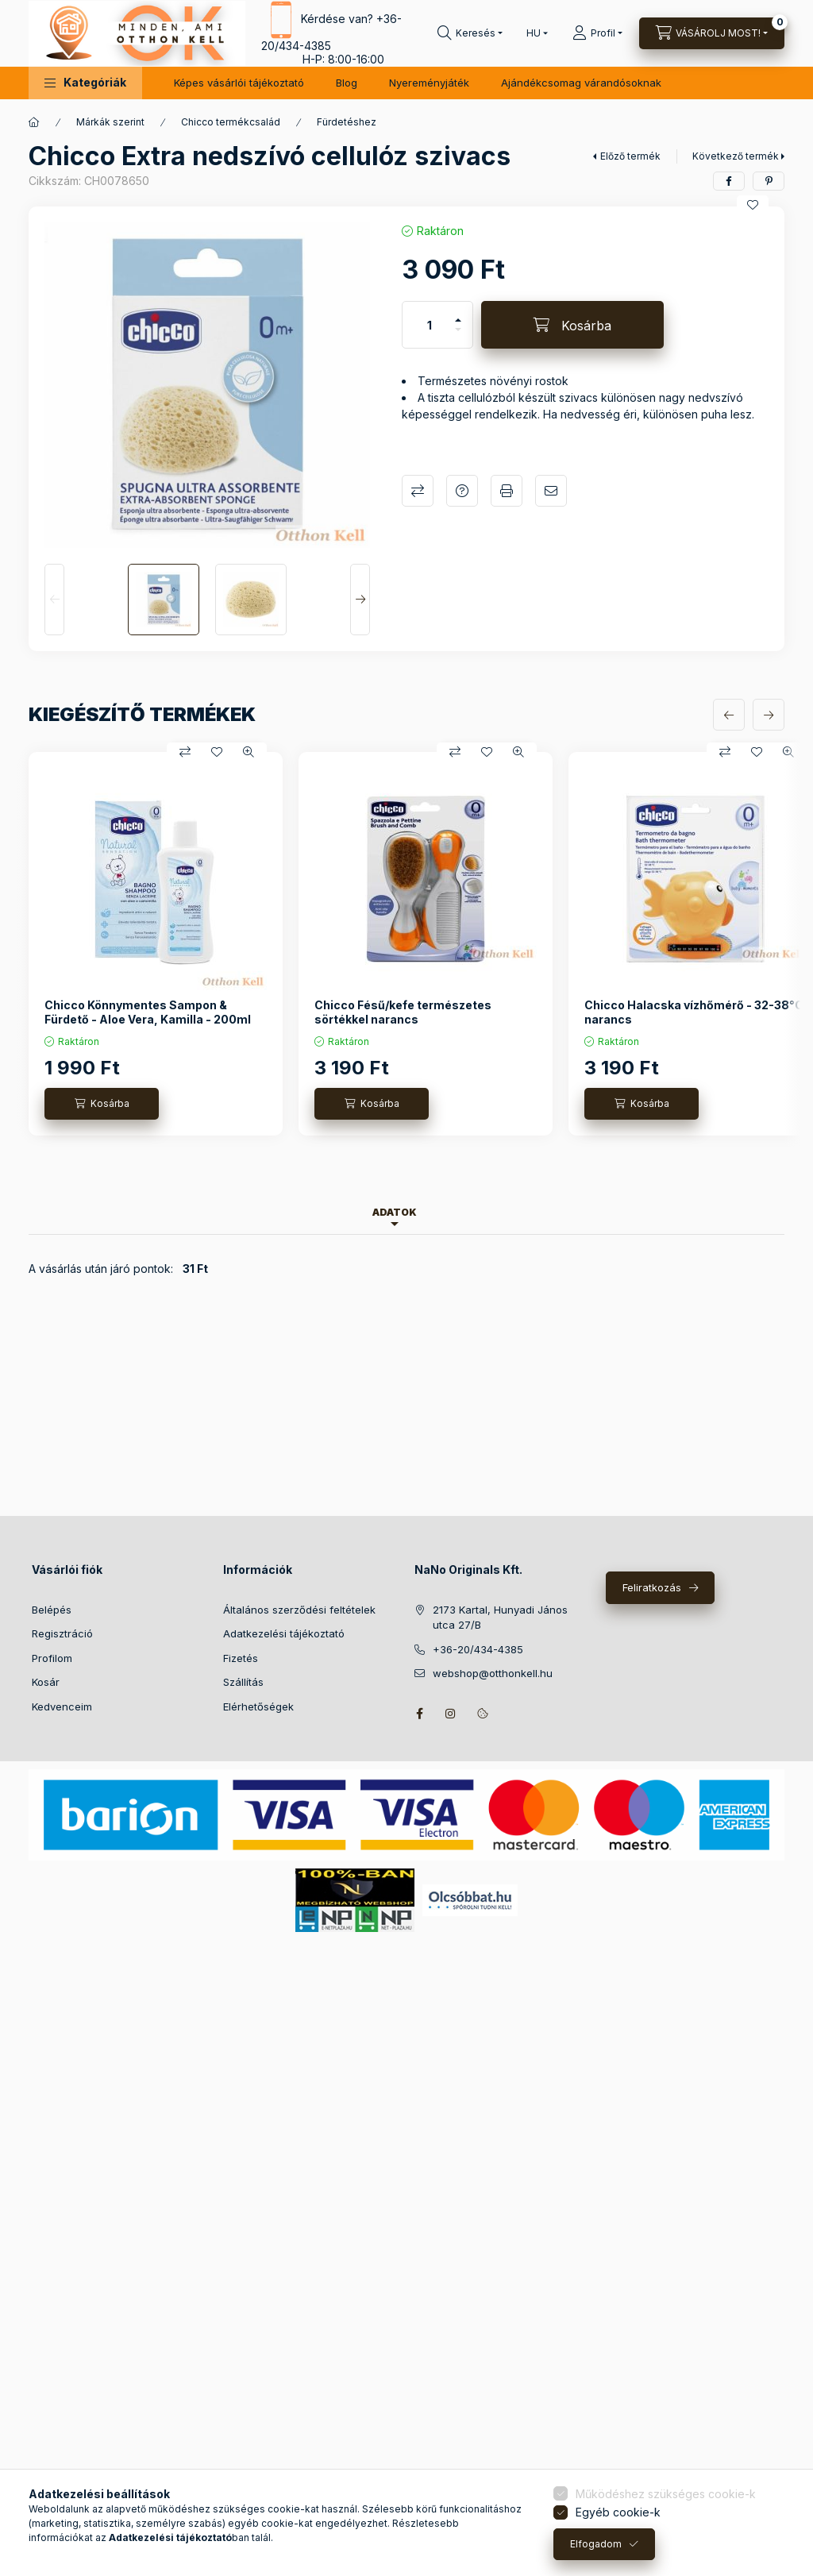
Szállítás (243, 1682)
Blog (346, 82)
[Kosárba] (572, 325)
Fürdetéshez (346, 122)
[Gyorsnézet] (248, 752)
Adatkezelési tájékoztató (284, 1633)
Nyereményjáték (429, 82)
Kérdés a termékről (462, 491)
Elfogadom (596, 2544)
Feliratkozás (651, 1587)
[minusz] (458, 336)
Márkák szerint (110, 122)
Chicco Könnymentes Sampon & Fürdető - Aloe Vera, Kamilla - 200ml (147, 1012)
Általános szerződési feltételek (299, 1609)
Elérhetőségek (258, 1706)
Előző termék (630, 156)
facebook (419, 1714)
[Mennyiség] (429, 325)
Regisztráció (62, 1633)
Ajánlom (551, 491)
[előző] (729, 715)
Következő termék (735, 156)
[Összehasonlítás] (185, 752)
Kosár (46, 1682)
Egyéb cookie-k (618, 2512)
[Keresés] (470, 33)
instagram (451, 1714)
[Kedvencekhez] (753, 204)
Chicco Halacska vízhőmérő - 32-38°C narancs (693, 1012)
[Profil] (597, 33)
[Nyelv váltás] (533, 33)
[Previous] (54, 599)
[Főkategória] (34, 122)
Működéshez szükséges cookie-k (666, 2494)
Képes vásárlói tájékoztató (239, 82)
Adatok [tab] (394, 1212)
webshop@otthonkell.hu (493, 1673)
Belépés (51, 1609)
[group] (406, 943)
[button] (85, 83)
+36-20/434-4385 (478, 1649)
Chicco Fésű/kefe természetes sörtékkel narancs (402, 1012)
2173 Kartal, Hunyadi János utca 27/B (500, 1617)
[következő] (768, 715)
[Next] (360, 599)
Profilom (52, 1658)
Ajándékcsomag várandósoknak (581, 82)
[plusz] (458, 313)
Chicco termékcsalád (230, 122)
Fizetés (240, 1658)
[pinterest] (768, 181)
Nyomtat (506, 491)
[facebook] (729, 181)
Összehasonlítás (417, 491)
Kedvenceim (62, 1706)
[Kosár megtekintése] (711, 33)
